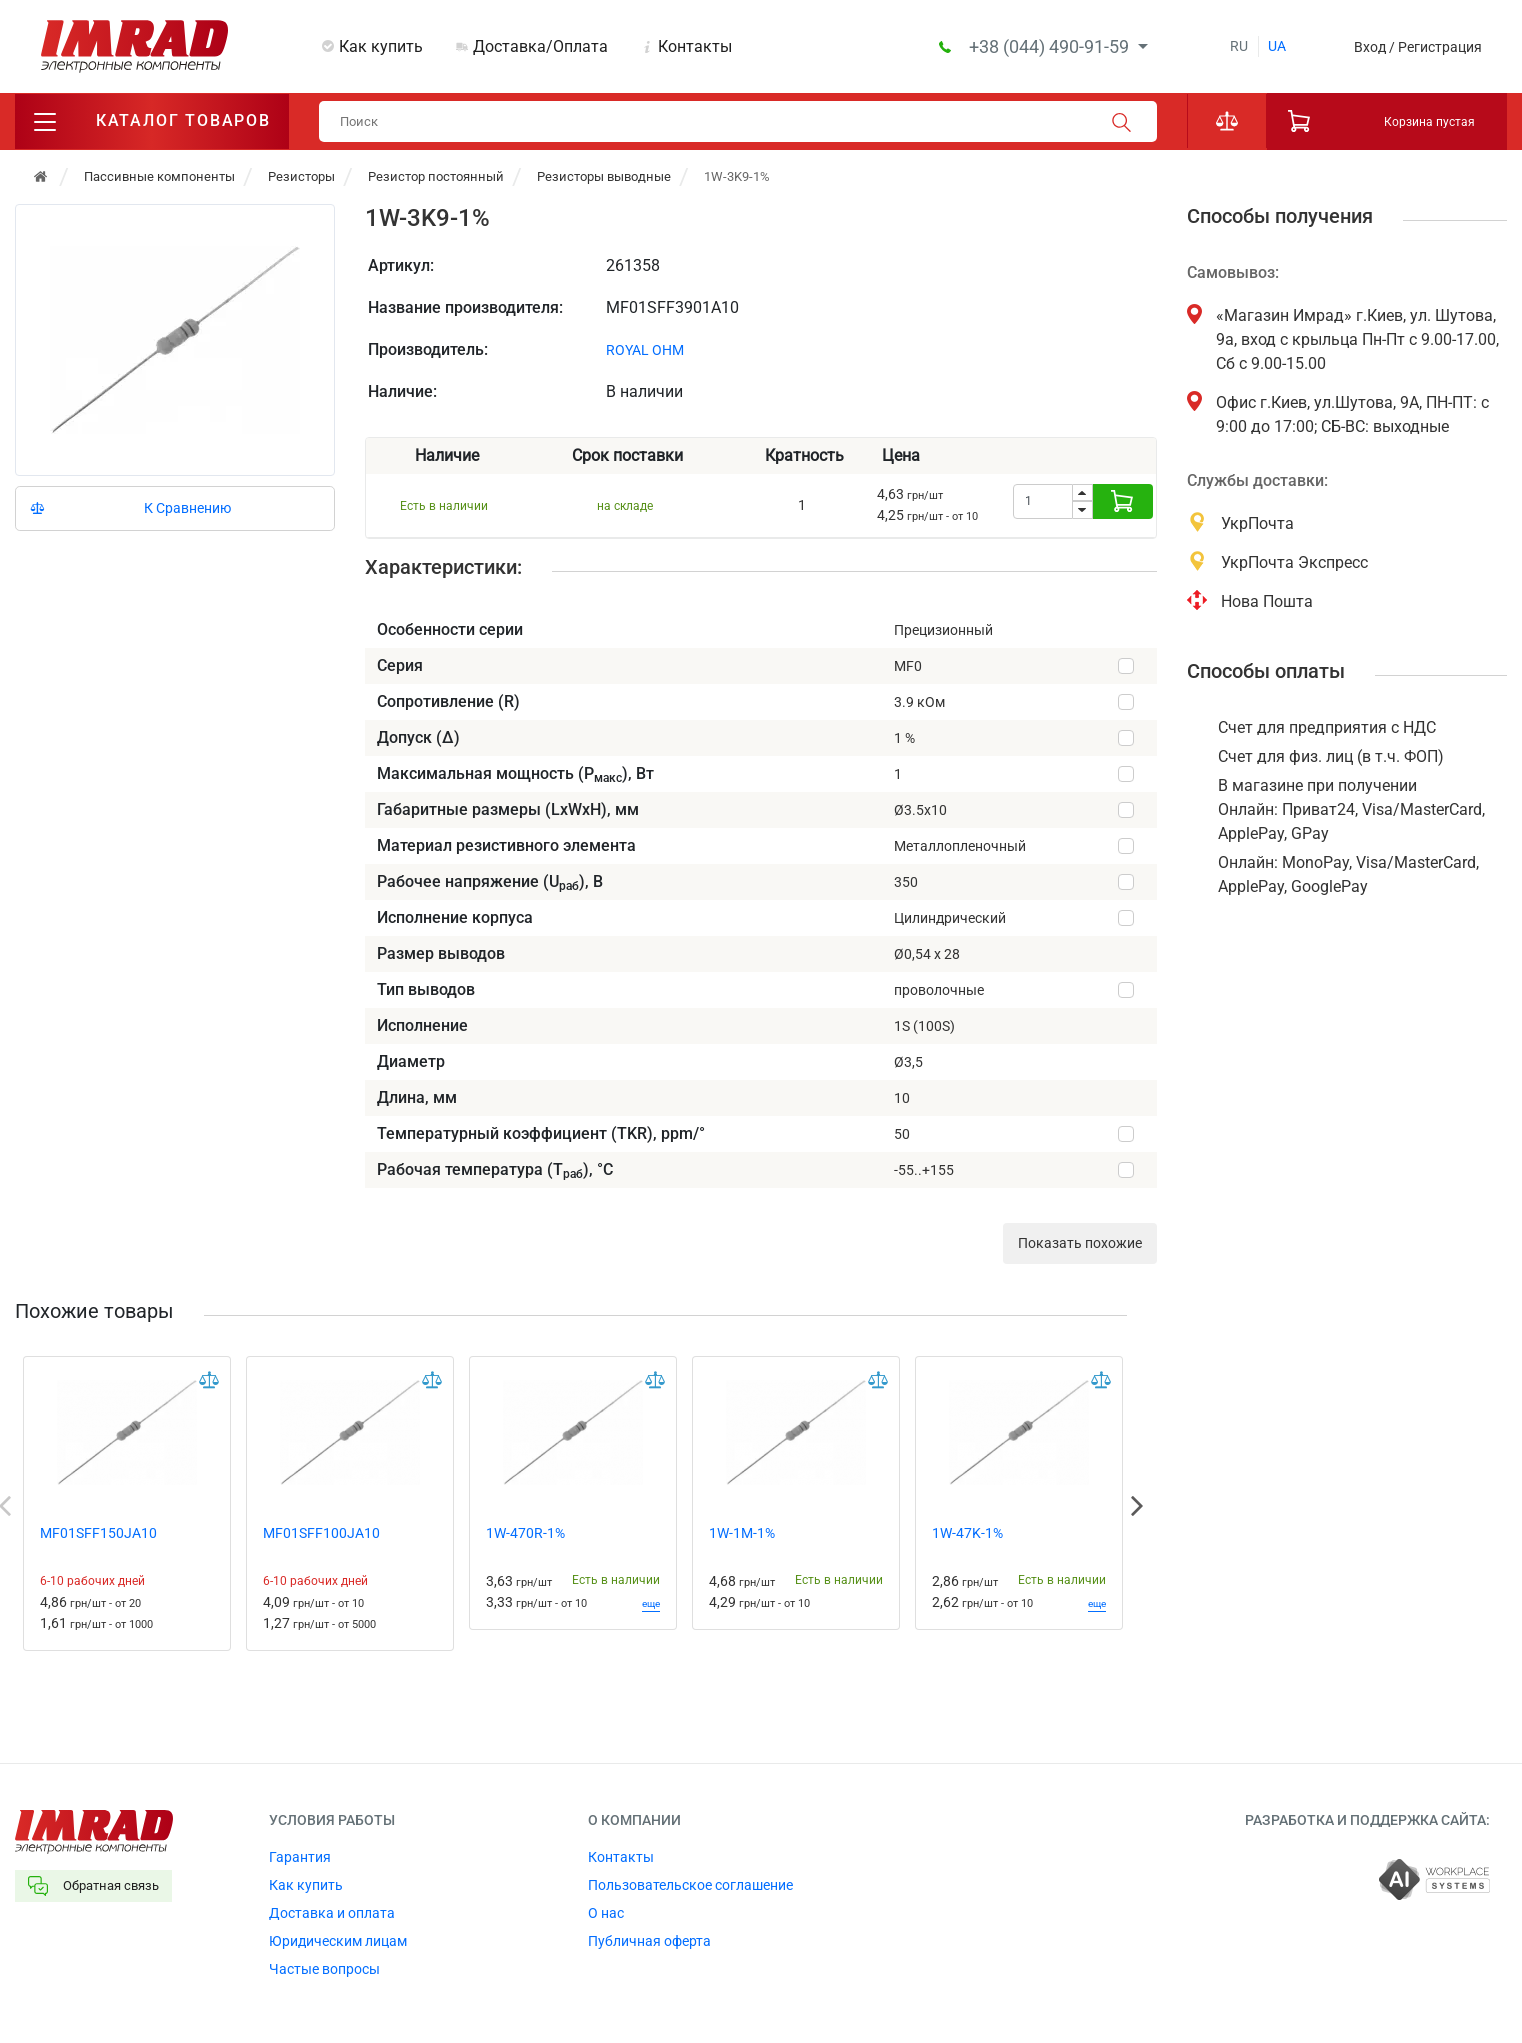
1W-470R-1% (525, 1533)
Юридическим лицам (338, 1941)
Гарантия (300, 1857)
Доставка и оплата (332, 1913)
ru (1239, 46)
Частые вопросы (324, 1969)
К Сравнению (187, 508)
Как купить (381, 46)
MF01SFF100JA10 (321, 1533)
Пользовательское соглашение (690, 1885)
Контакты (695, 46)
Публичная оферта (649, 1941)
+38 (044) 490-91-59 (1051, 46)
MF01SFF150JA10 (98, 1533)
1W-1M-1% (742, 1533)
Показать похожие (1080, 1243)
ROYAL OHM (645, 350)
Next (1137, 1506)
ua (1277, 46)
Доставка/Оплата (540, 46)
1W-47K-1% (967, 1533)
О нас (606, 1913)
